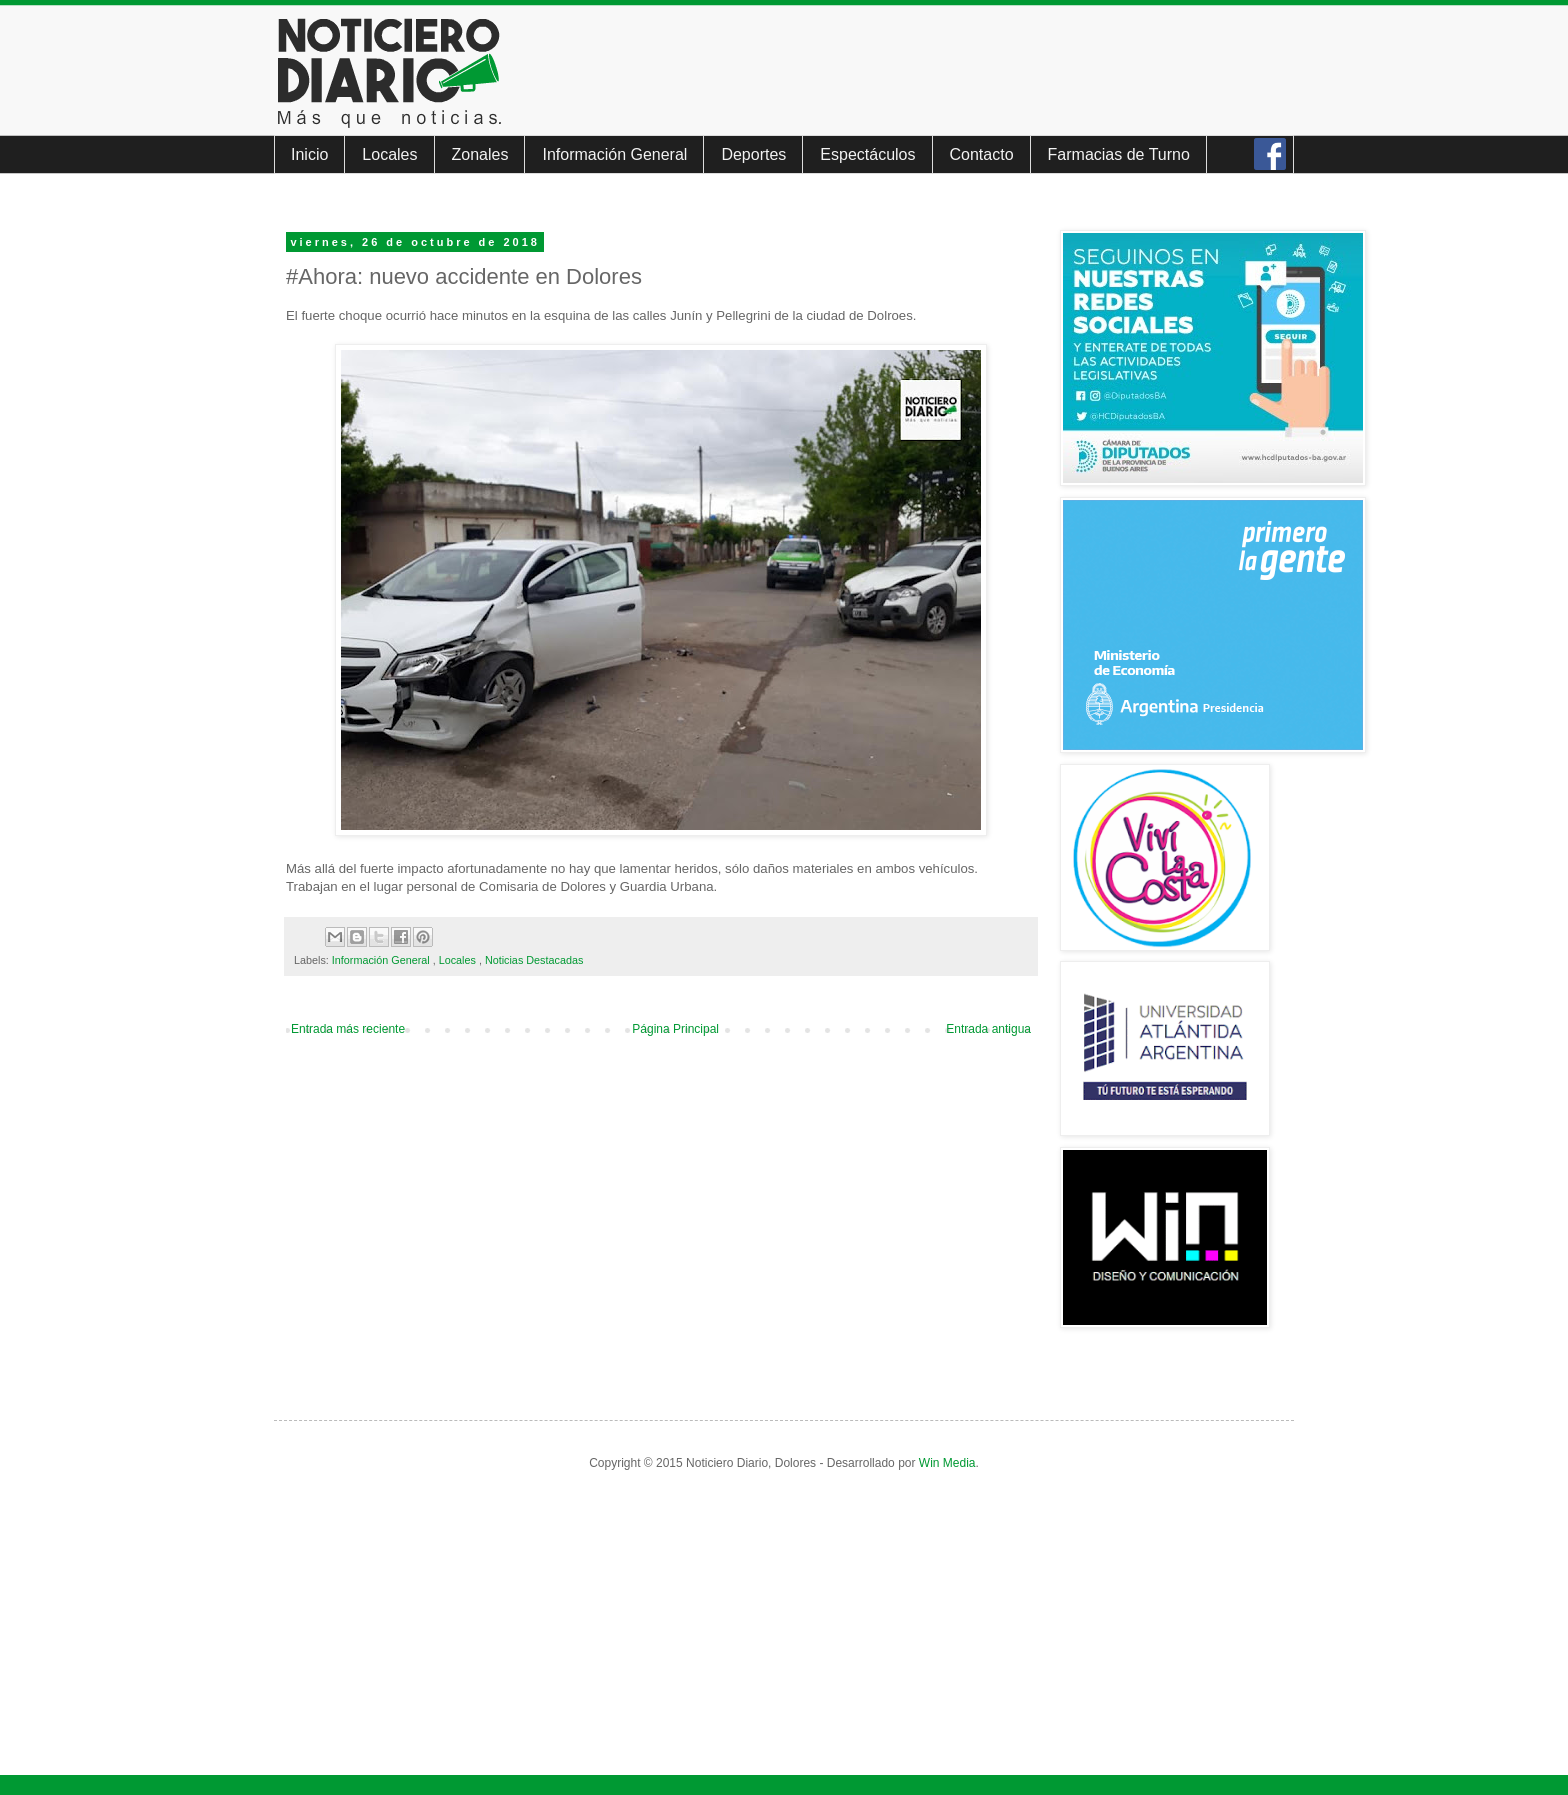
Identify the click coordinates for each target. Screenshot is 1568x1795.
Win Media (947, 1463)
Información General (614, 154)
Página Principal (675, 1029)
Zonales (480, 154)
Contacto (982, 154)
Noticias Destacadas (534, 960)
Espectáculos (867, 154)
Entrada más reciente (348, 1029)
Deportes (753, 154)
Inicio (309, 154)
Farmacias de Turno (1119, 154)
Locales (389, 154)
